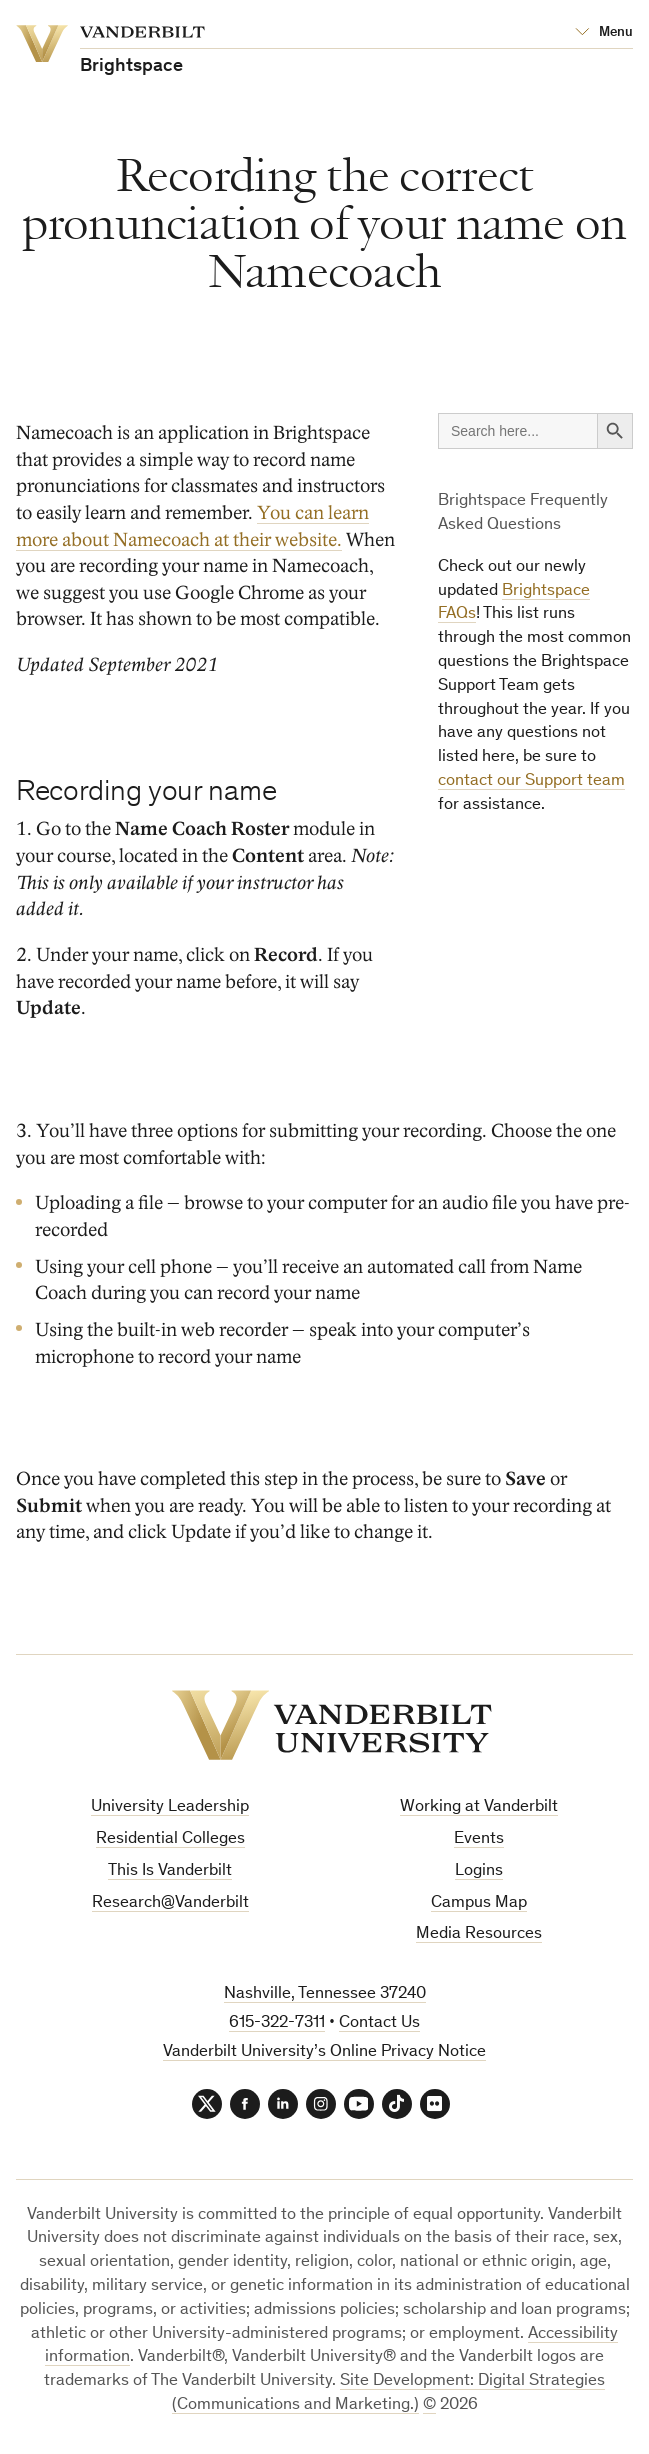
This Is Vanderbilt (170, 1871)
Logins (479, 1871)
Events (479, 1839)
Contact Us (379, 2023)
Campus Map (479, 1903)
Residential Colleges (170, 1839)
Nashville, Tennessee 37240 (325, 1994)
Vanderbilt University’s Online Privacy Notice (324, 2052)
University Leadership (170, 1807)
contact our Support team (531, 781)
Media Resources (479, 1934)
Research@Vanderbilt (170, 1903)
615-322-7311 (277, 2023)
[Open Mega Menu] (604, 33)
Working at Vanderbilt (479, 1807)
